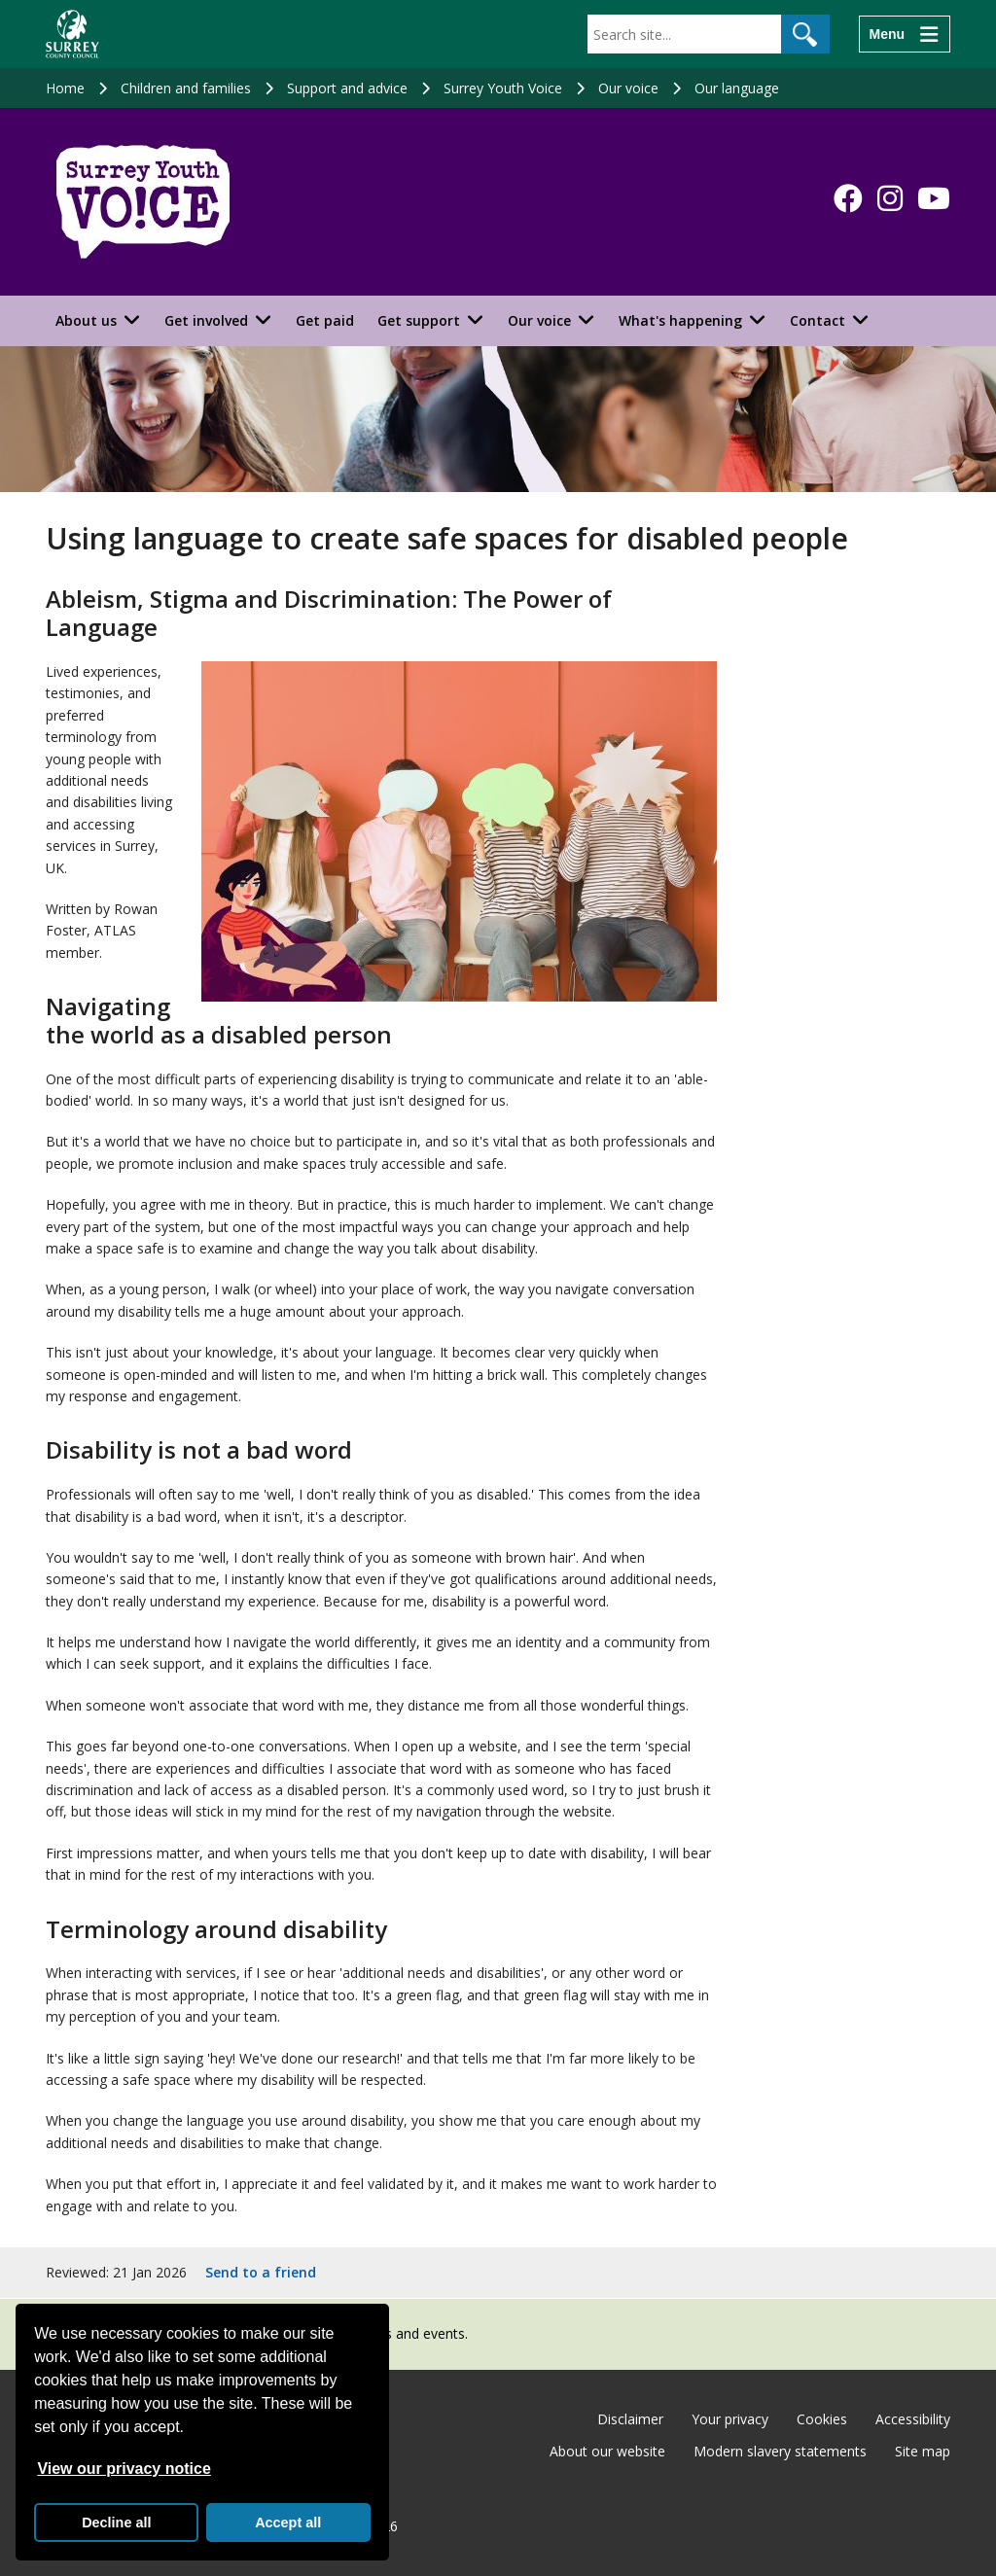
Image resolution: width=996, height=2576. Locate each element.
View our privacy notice (123, 2468)
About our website (607, 2451)
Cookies (822, 2419)
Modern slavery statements (780, 2451)
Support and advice (347, 88)
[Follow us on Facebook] (848, 198)
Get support (418, 320)
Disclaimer (630, 2419)
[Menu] (904, 34)
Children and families (186, 88)
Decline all (116, 2522)
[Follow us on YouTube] (933, 198)
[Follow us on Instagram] (890, 198)
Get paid (325, 320)
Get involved (206, 320)
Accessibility (912, 2419)
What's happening (680, 320)
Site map (922, 2451)
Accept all (288, 2522)
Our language (736, 88)
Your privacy (730, 2419)
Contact (817, 320)
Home (65, 88)
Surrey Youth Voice (503, 88)
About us (86, 320)
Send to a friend (260, 2272)
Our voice (628, 88)
